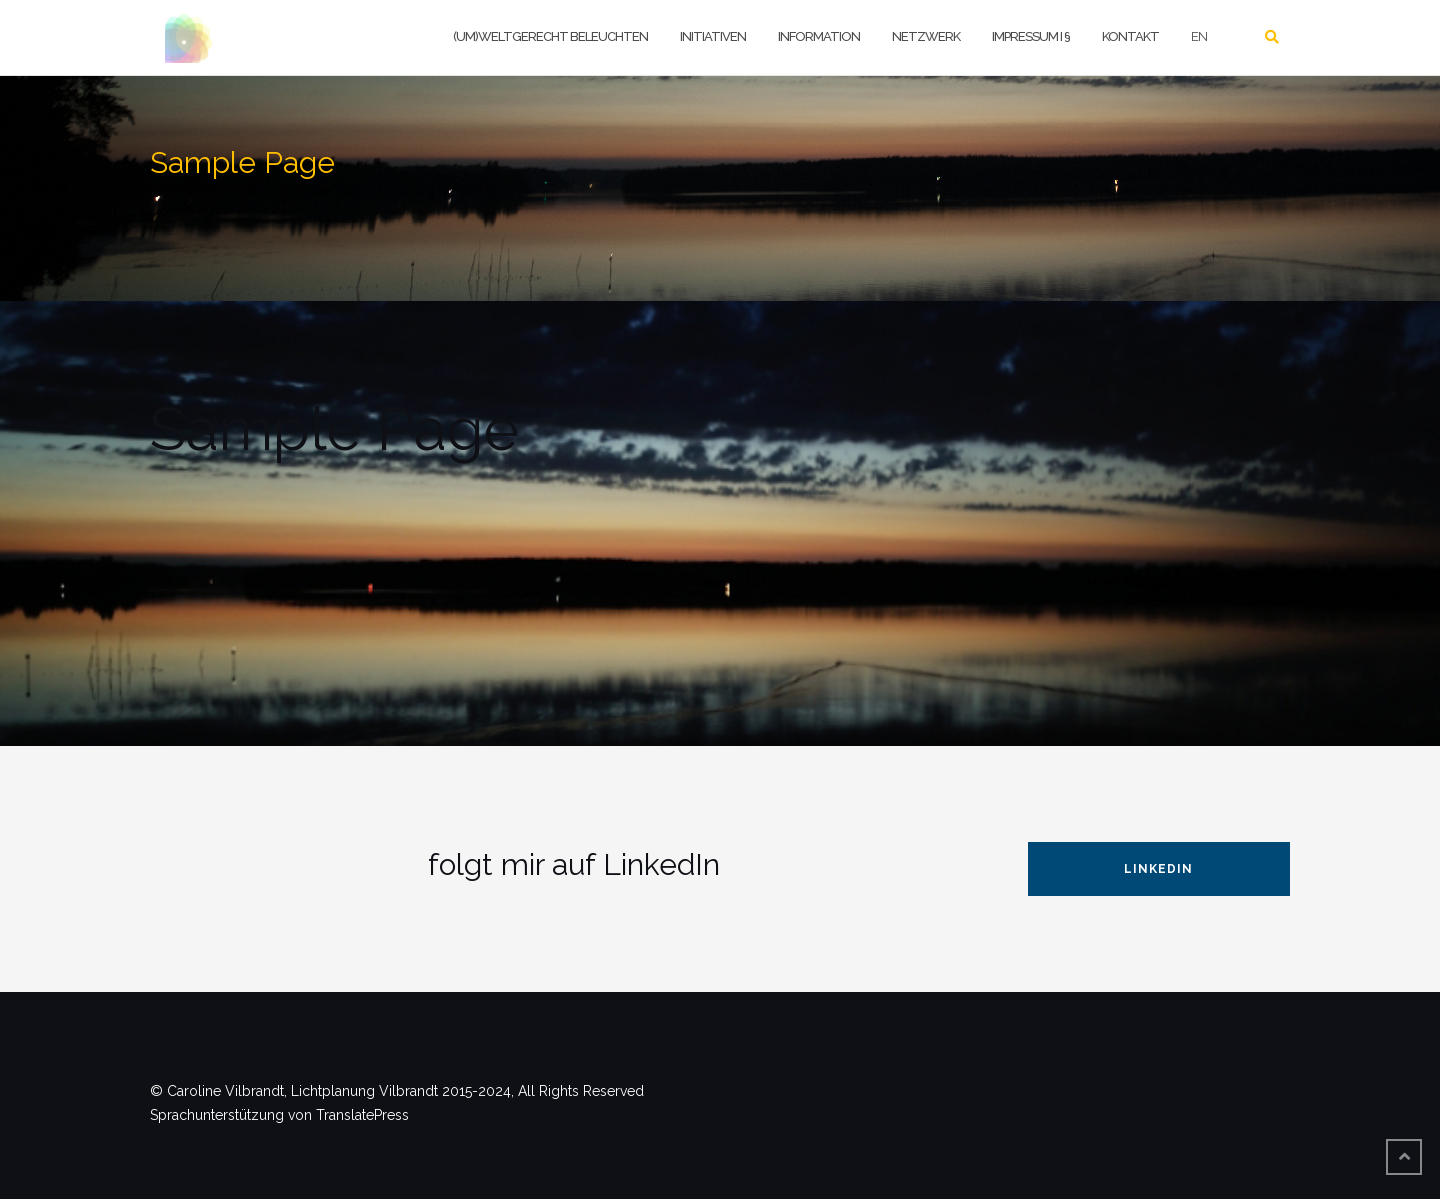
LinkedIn (1158, 869)
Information (819, 36)
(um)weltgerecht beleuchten (550, 36)
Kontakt (1130, 36)
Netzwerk (926, 36)
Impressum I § (1031, 36)
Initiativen (713, 36)
